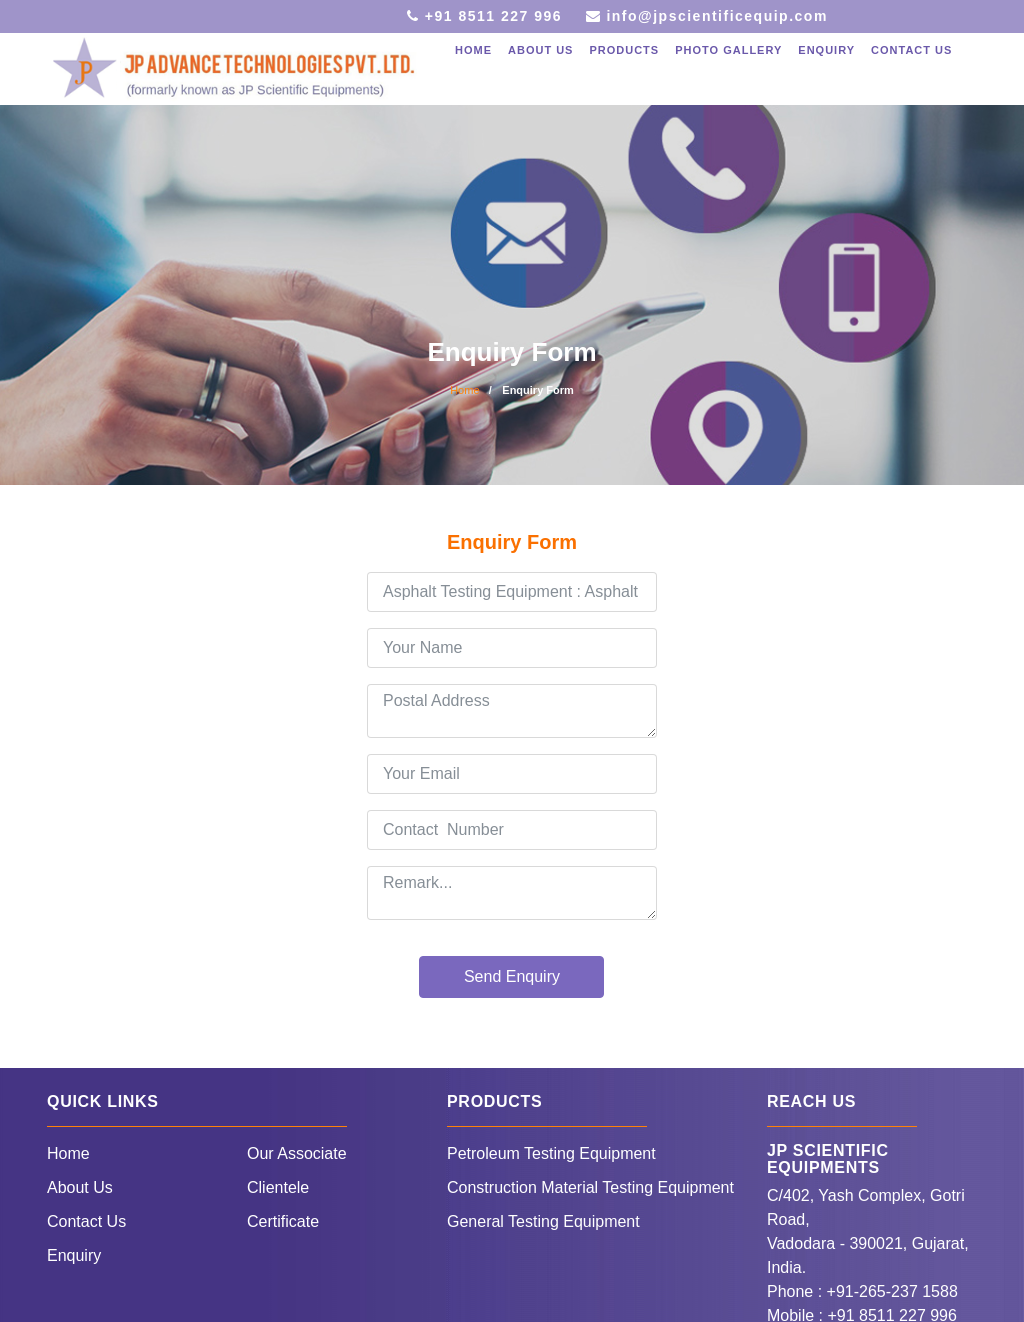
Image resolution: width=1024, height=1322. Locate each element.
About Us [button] (540, 50)
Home (473, 50)
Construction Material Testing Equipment (590, 1187)
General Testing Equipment (543, 1221)
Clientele (278, 1187)
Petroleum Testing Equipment (551, 1153)
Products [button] (624, 50)
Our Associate (297, 1153)
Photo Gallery (728, 50)
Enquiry (826, 50)
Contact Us (911, 50)
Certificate (283, 1221)
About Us (80, 1187)
